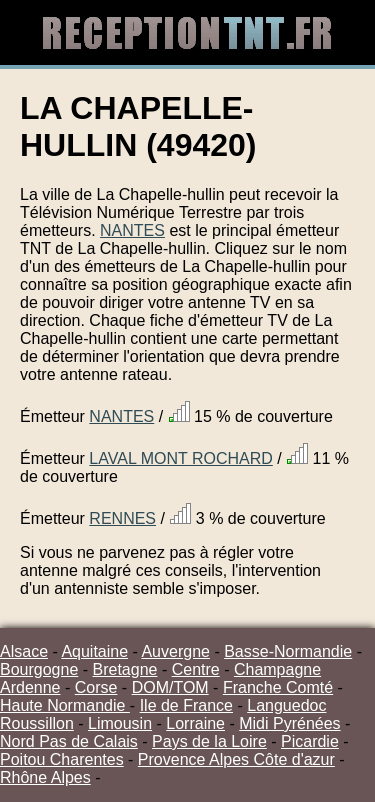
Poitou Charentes (62, 759)
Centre (196, 669)
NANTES (132, 230)
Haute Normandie (65, 705)
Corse (96, 687)
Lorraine (195, 723)
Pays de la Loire (209, 741)
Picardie (310, 741)
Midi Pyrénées (289, 723)
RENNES (122, 518)
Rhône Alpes (45, 777)
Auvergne (175, 651)
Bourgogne (39, 669)
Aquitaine (94, 651)
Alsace (24, 651)
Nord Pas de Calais (69, 741)
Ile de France (186, 705)
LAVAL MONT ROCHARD (180, 458)
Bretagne (125, 669)
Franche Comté (278, 687)
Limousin (120, 723)
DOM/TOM (170, 687)
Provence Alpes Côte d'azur (236, 759)
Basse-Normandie (288, 651)
